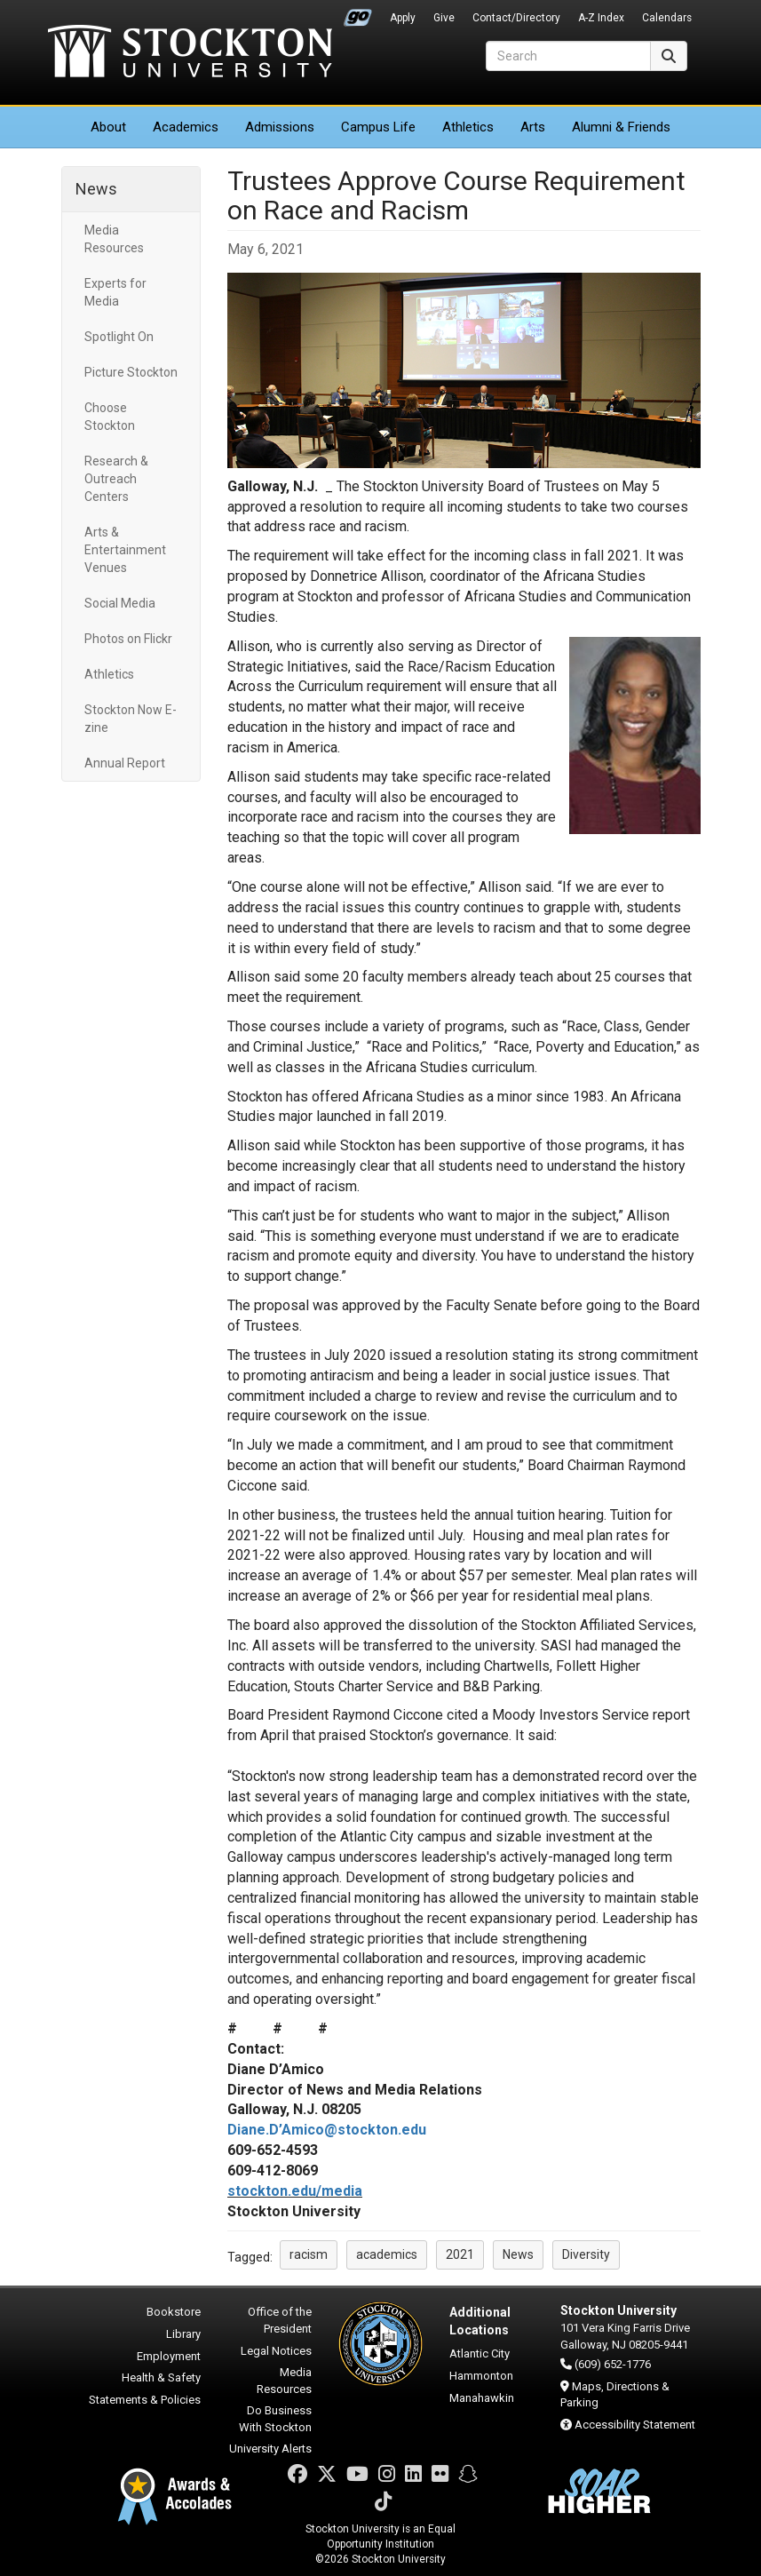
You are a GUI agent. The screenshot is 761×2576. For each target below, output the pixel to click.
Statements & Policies (145, 2399)
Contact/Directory (516, 18)
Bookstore (174, 2311)
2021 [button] (460, 2254)
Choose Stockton (109, 417)
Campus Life (378, 127)
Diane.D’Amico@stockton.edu (326, 2129)
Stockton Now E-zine (130, 719)
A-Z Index (601, 18)
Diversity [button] (586, 2254)
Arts (532, 127)
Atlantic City (479, 2353)
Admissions (279, 127)
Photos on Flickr (128, 639)
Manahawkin (481, 2398)
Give (444, 18)
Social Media (119, 603)
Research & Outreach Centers (116, 479)
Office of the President (280, 2320)
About (108, 127)
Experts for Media (115, 292)
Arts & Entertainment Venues (125, 550)
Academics (185, 127)
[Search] (568, 56)
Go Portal (358, 13)
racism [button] (308, 2254)
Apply (403, 18)
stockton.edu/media (294, 2190)
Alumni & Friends (621, 127)
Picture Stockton (131, 372)
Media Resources (114, 239)
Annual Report (124, 763)
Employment (169, 2356)
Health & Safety (161, 2377)
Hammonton (481, 2375)
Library (183, 2334)
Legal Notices (276, 2350)
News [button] (518, 2254)
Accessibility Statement (635, 2424)
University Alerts (270, 2448)
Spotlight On (119, 337)
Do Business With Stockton (275, 2419)
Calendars (667, 18)
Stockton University (190, 53)
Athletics (468, 127)
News (96, 188)
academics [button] (386, 2254)
